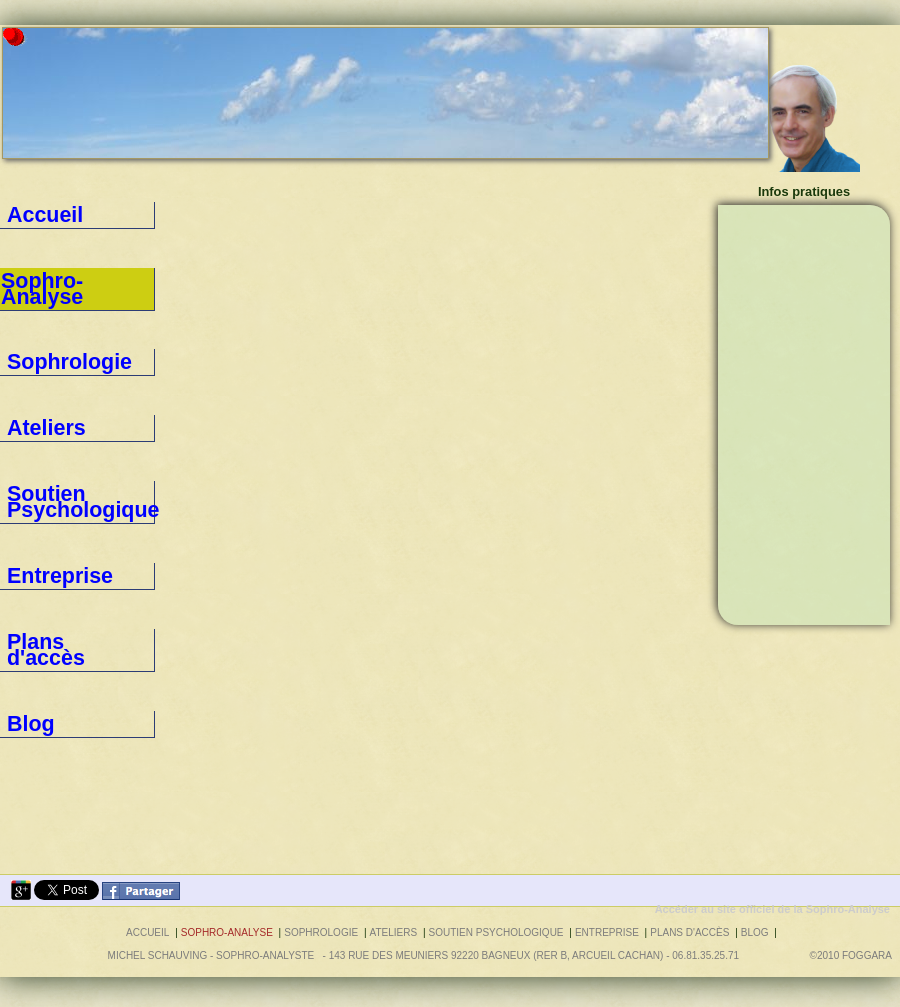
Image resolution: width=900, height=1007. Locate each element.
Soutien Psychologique (68, 366)
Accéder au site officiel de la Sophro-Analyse (772, 909)
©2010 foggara (853, 955)
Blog (19, 480)
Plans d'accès (43, 442)
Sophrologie (39, 290)
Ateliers (27, 328)
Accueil (26, 215)
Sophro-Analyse (227, 932)
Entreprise (34, 404)
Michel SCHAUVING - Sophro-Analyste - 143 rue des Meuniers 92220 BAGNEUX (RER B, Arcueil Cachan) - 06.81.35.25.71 (423, 955)
